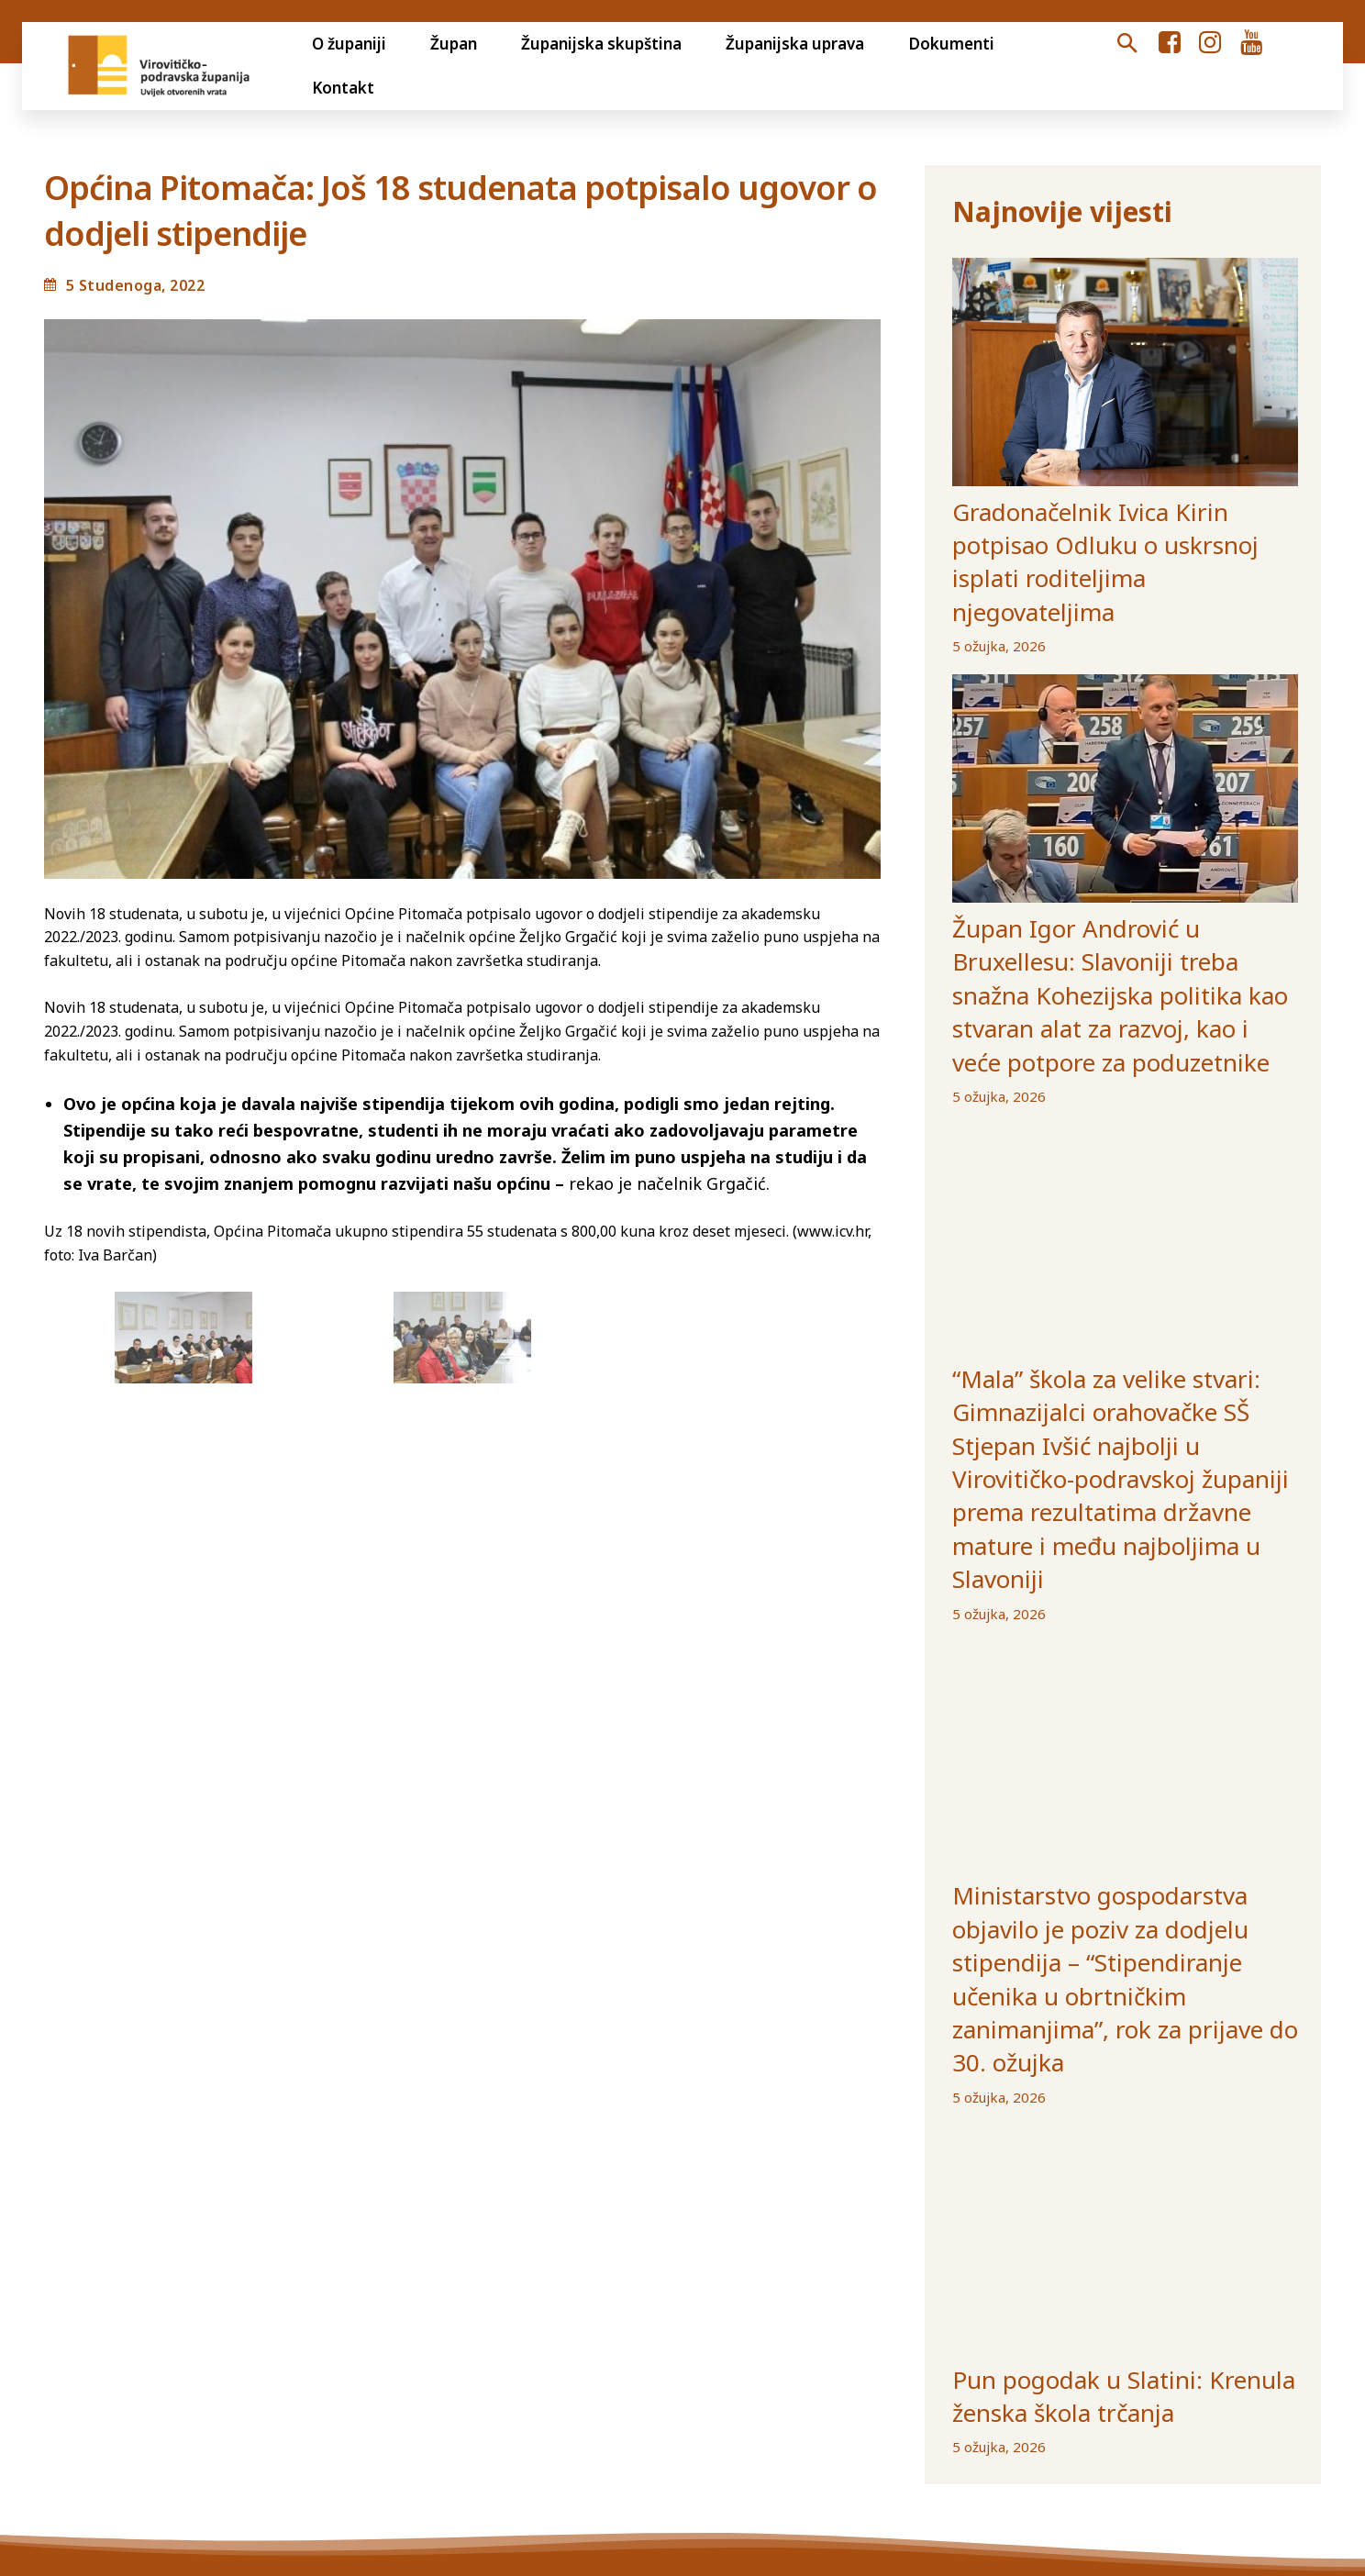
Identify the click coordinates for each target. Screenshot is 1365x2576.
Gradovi (772, 2396)
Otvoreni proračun (94, 2396)
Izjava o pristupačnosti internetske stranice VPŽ (1166, 2396)
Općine (850, 2396)
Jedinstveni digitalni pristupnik (440, 2396)
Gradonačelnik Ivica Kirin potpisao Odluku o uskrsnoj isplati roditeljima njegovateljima (1119, 521)
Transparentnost (245, 2396)
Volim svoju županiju (646, 2396)
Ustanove (934, 2396)
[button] (1126, 44)
